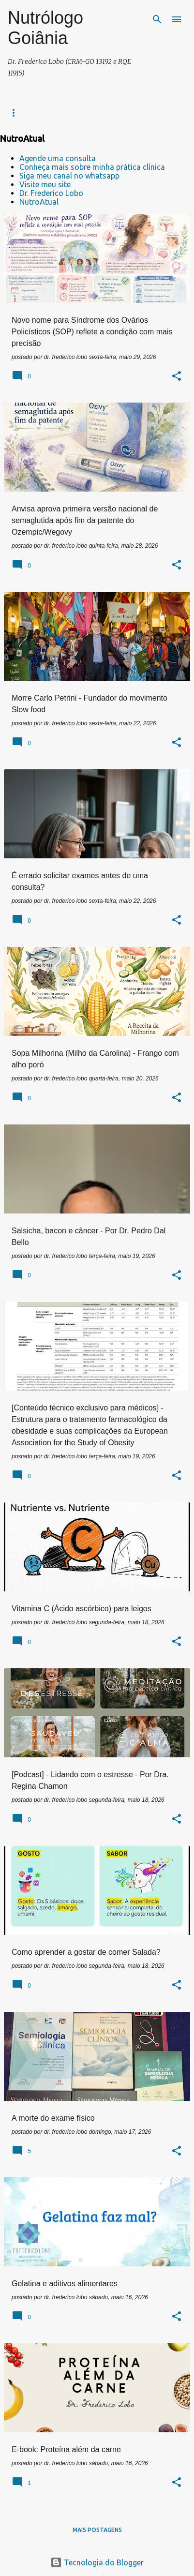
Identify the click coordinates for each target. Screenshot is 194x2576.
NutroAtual (39, 201)
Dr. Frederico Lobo (51, 193)
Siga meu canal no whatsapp (69, 175)
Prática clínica (28, 112)
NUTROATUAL (133, 112)
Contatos (82, 112)
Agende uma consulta (57, 158)
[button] (176, 377)
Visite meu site (45, 184)
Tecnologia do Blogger (97, 2562)
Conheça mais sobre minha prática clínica (92, 167)
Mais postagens (97, 2530)
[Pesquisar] (157, 19)
